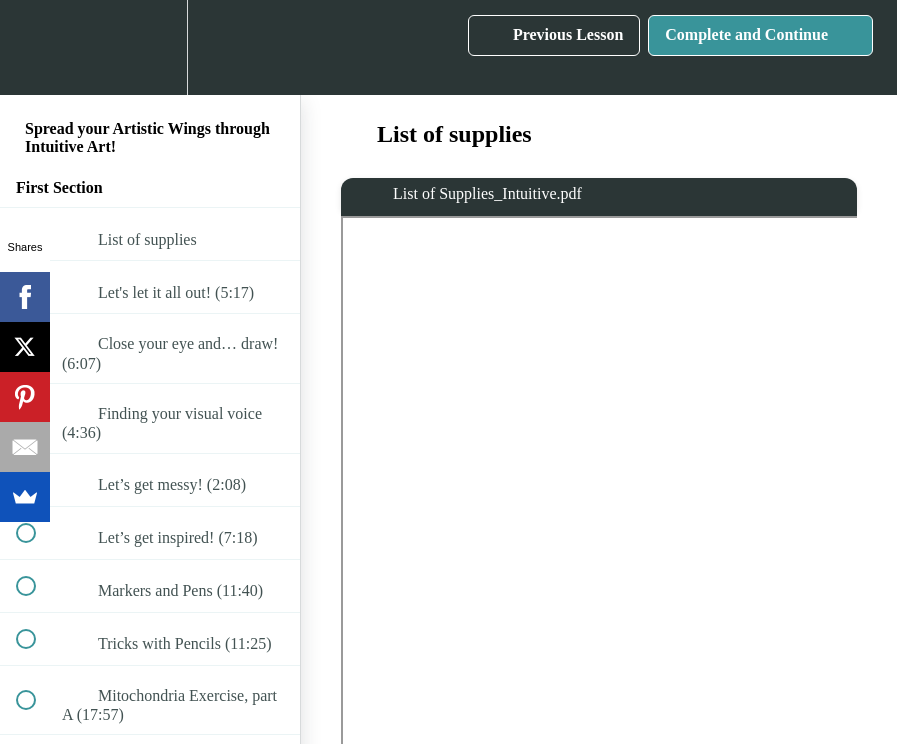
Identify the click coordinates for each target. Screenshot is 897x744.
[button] (37, 47)
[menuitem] (150, 47)
